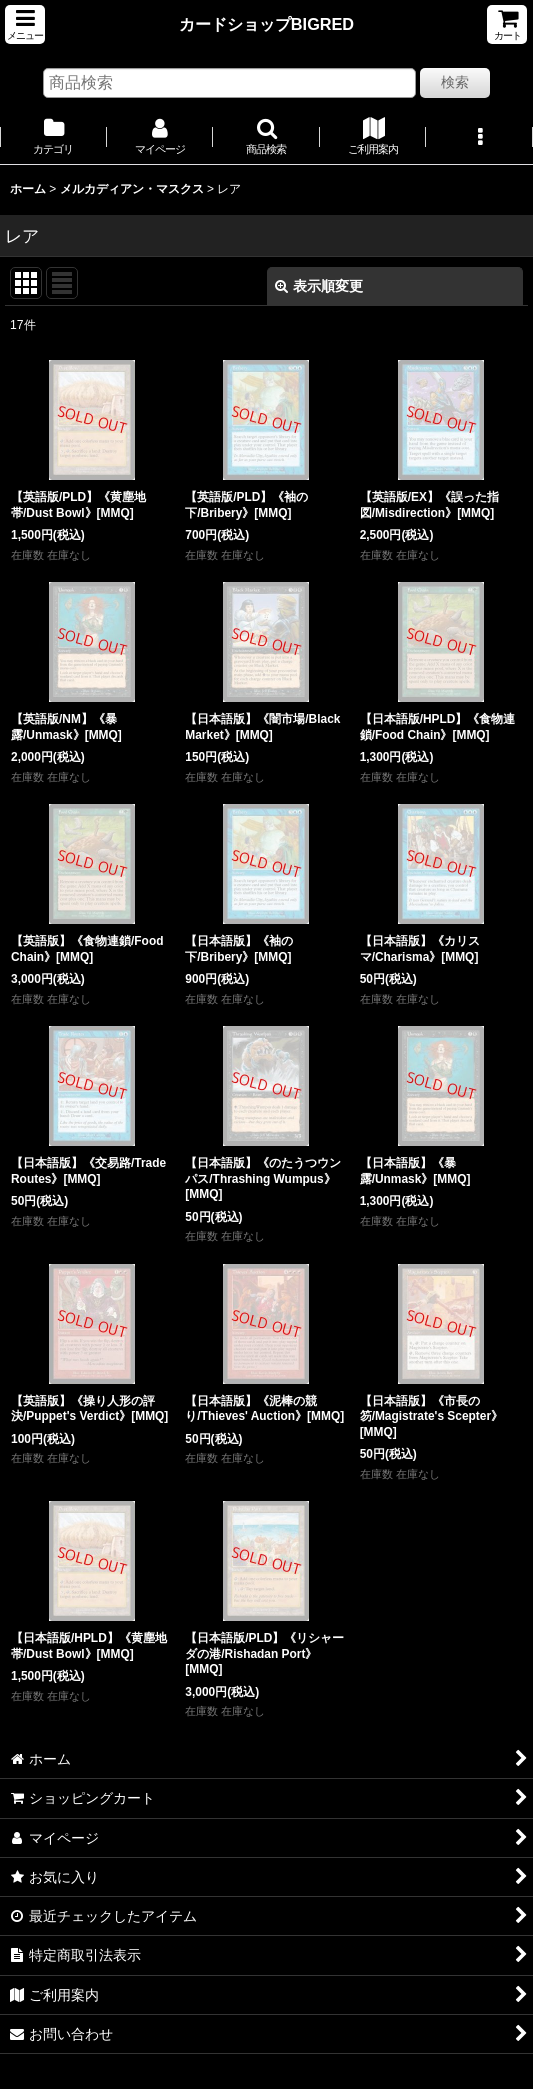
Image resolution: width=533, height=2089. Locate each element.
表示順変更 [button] (319, 286)
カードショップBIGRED (266, 24)
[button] (25, 24)
